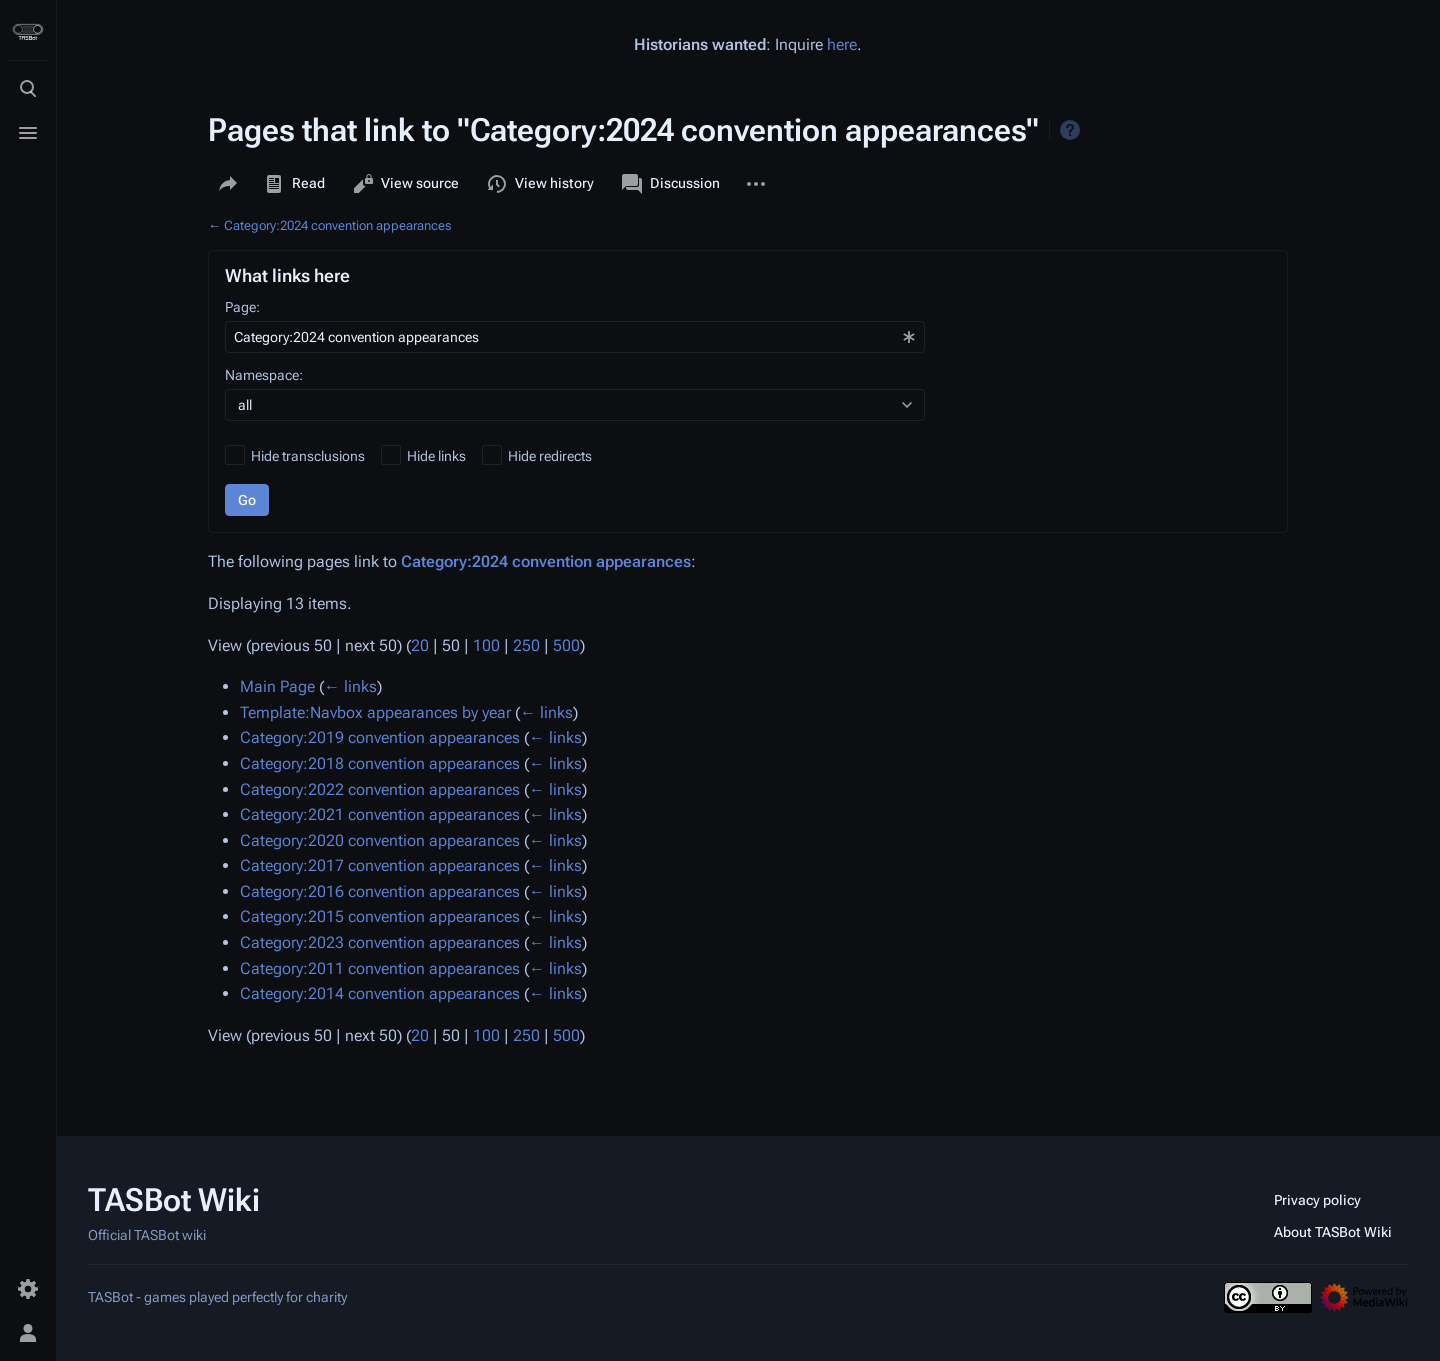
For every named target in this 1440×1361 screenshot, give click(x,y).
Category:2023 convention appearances (380, 942)
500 (566, 645)
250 (526, 645)
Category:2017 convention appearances (380, 865)
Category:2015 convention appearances (380, 916)
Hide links (436, 456)
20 (420, 645)
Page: (242, 307)
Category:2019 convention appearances (380, 737)
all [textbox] (245, 405)
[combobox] (575, 337)
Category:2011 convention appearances (380, 968)
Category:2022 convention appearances (380, 789)
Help (1070, 130)
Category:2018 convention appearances (380, 763)
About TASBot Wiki (1333, 1232)
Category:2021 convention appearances (380, 814)
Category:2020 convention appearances (380, 840)
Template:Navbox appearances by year (375, 712)
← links (350, 686)
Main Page (277, 686)
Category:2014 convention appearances (380, 993)
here (842, 44)
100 (486, 645)
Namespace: (264, 375)
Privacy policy (1317, 1200)
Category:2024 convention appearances (337, 225)
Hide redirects (550, 456)
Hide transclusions (308, 456)
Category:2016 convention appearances (380, 891)
